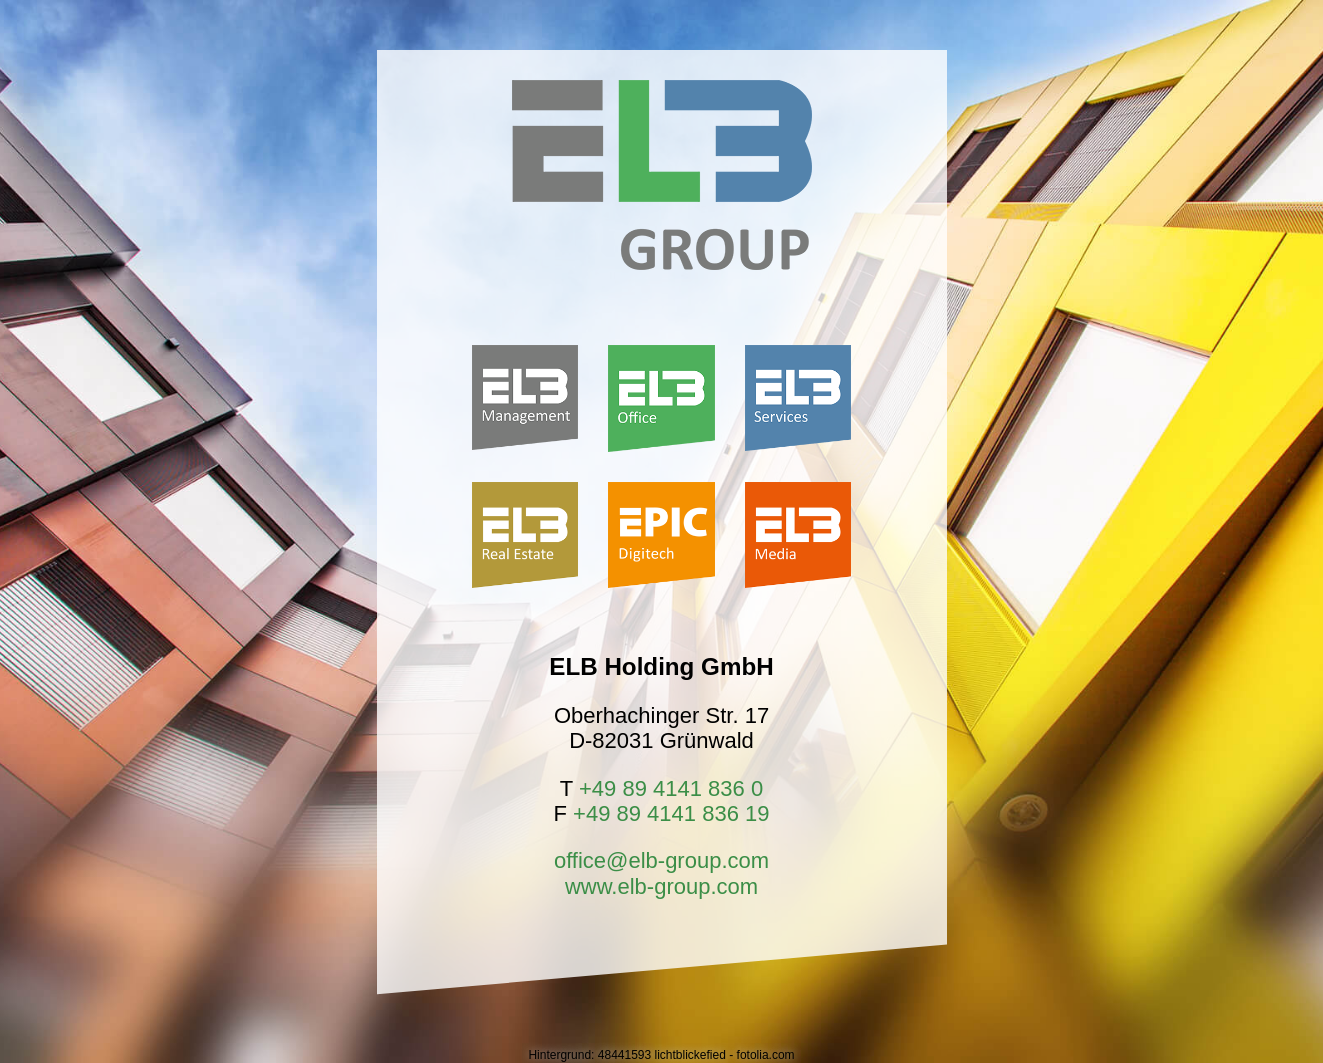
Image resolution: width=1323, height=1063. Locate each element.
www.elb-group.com (661, 886)
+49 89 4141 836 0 (671, 788)
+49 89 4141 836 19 (671, 813)
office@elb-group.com (661, 860)
